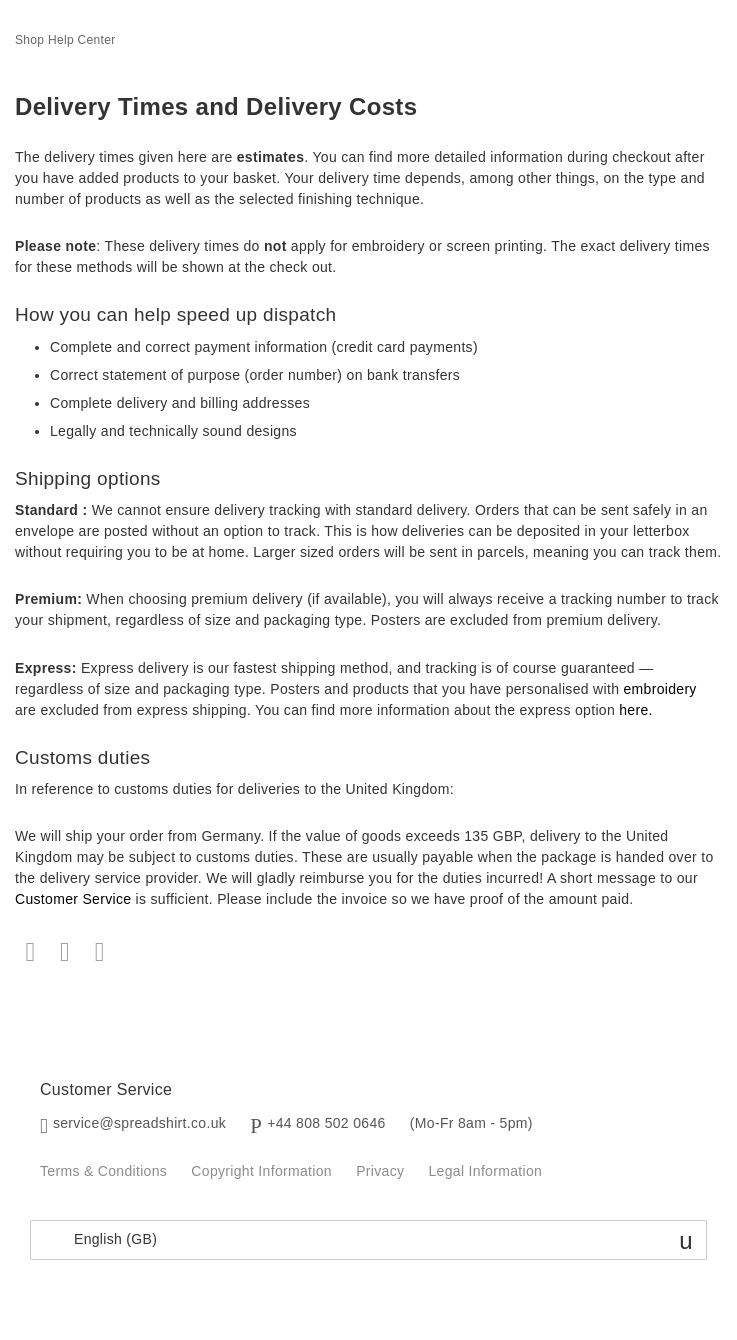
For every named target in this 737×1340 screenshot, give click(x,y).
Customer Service (73, 899)
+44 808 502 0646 (326, 1123)
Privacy (380, 1171)
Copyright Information (261, 1171)
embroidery (659, 689)
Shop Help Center (65, 40)
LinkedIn (99, 952)
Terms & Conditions (103, 1171)
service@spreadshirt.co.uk (139, 1123)
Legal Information (486, 1171)
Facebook (30, 952)
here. (636, 710)
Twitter (65, 952)
